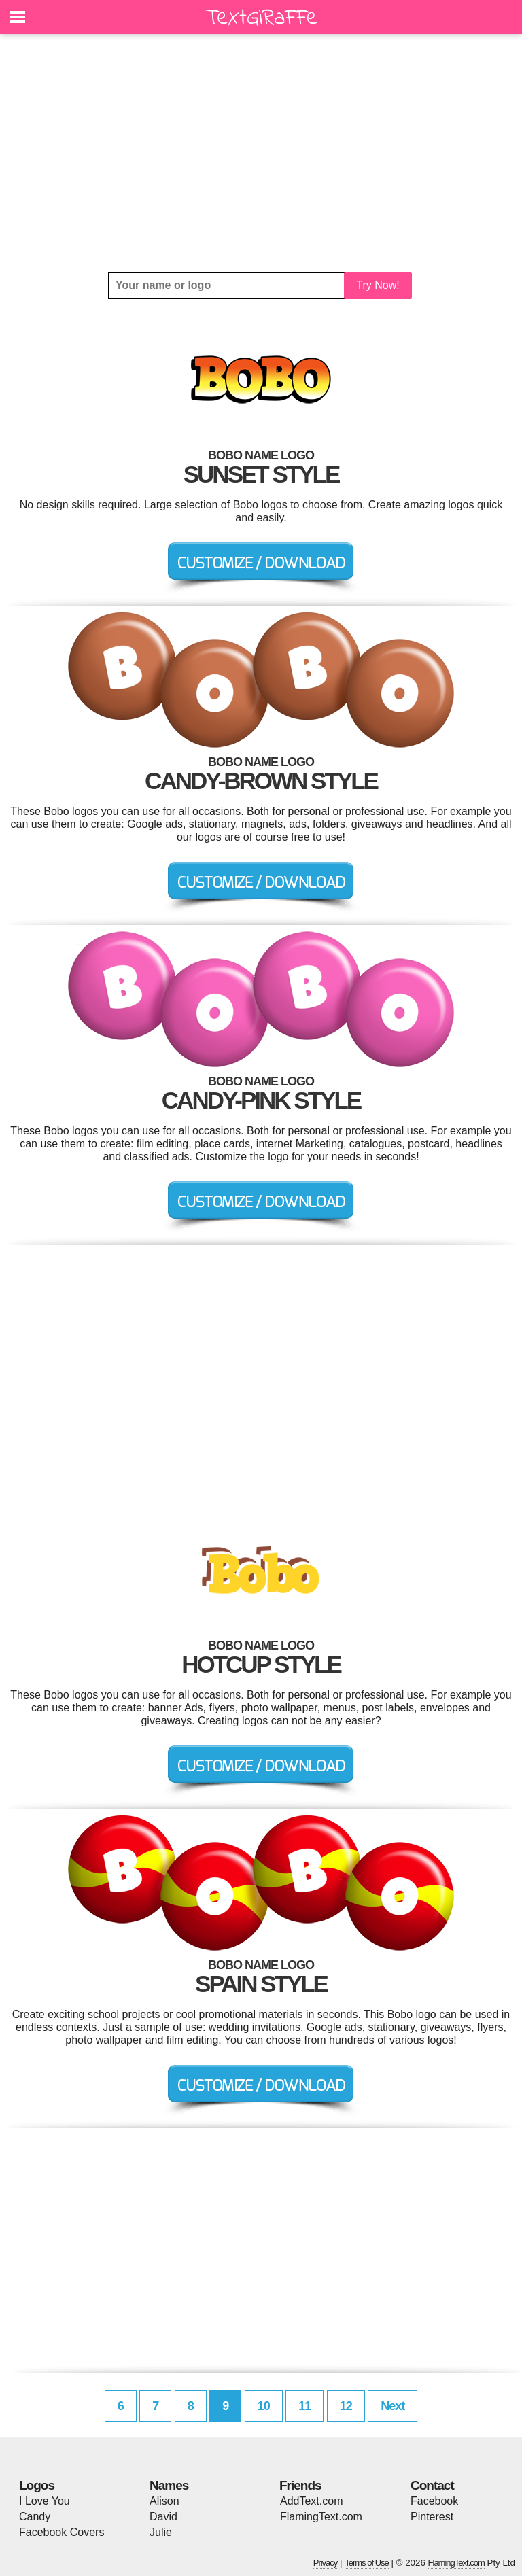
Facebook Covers (61, 2532)
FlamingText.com (321, 2516)
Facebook (434, 2501)
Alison (164, 2501)
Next (392, 2406)
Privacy (325, 2563)
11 (304, 2406)
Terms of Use (367, 2563)
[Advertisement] (261, 153)
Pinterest (432, 2516)
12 (346, 2406)
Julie (161, 2532)
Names (169, 2485)
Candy (34, 2516)
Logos (36, 2485)
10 (264, 2406)
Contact (432, 2485)
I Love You (44, 2501)
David (163, 2516)
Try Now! (377, 285)
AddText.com (311, 2501)
